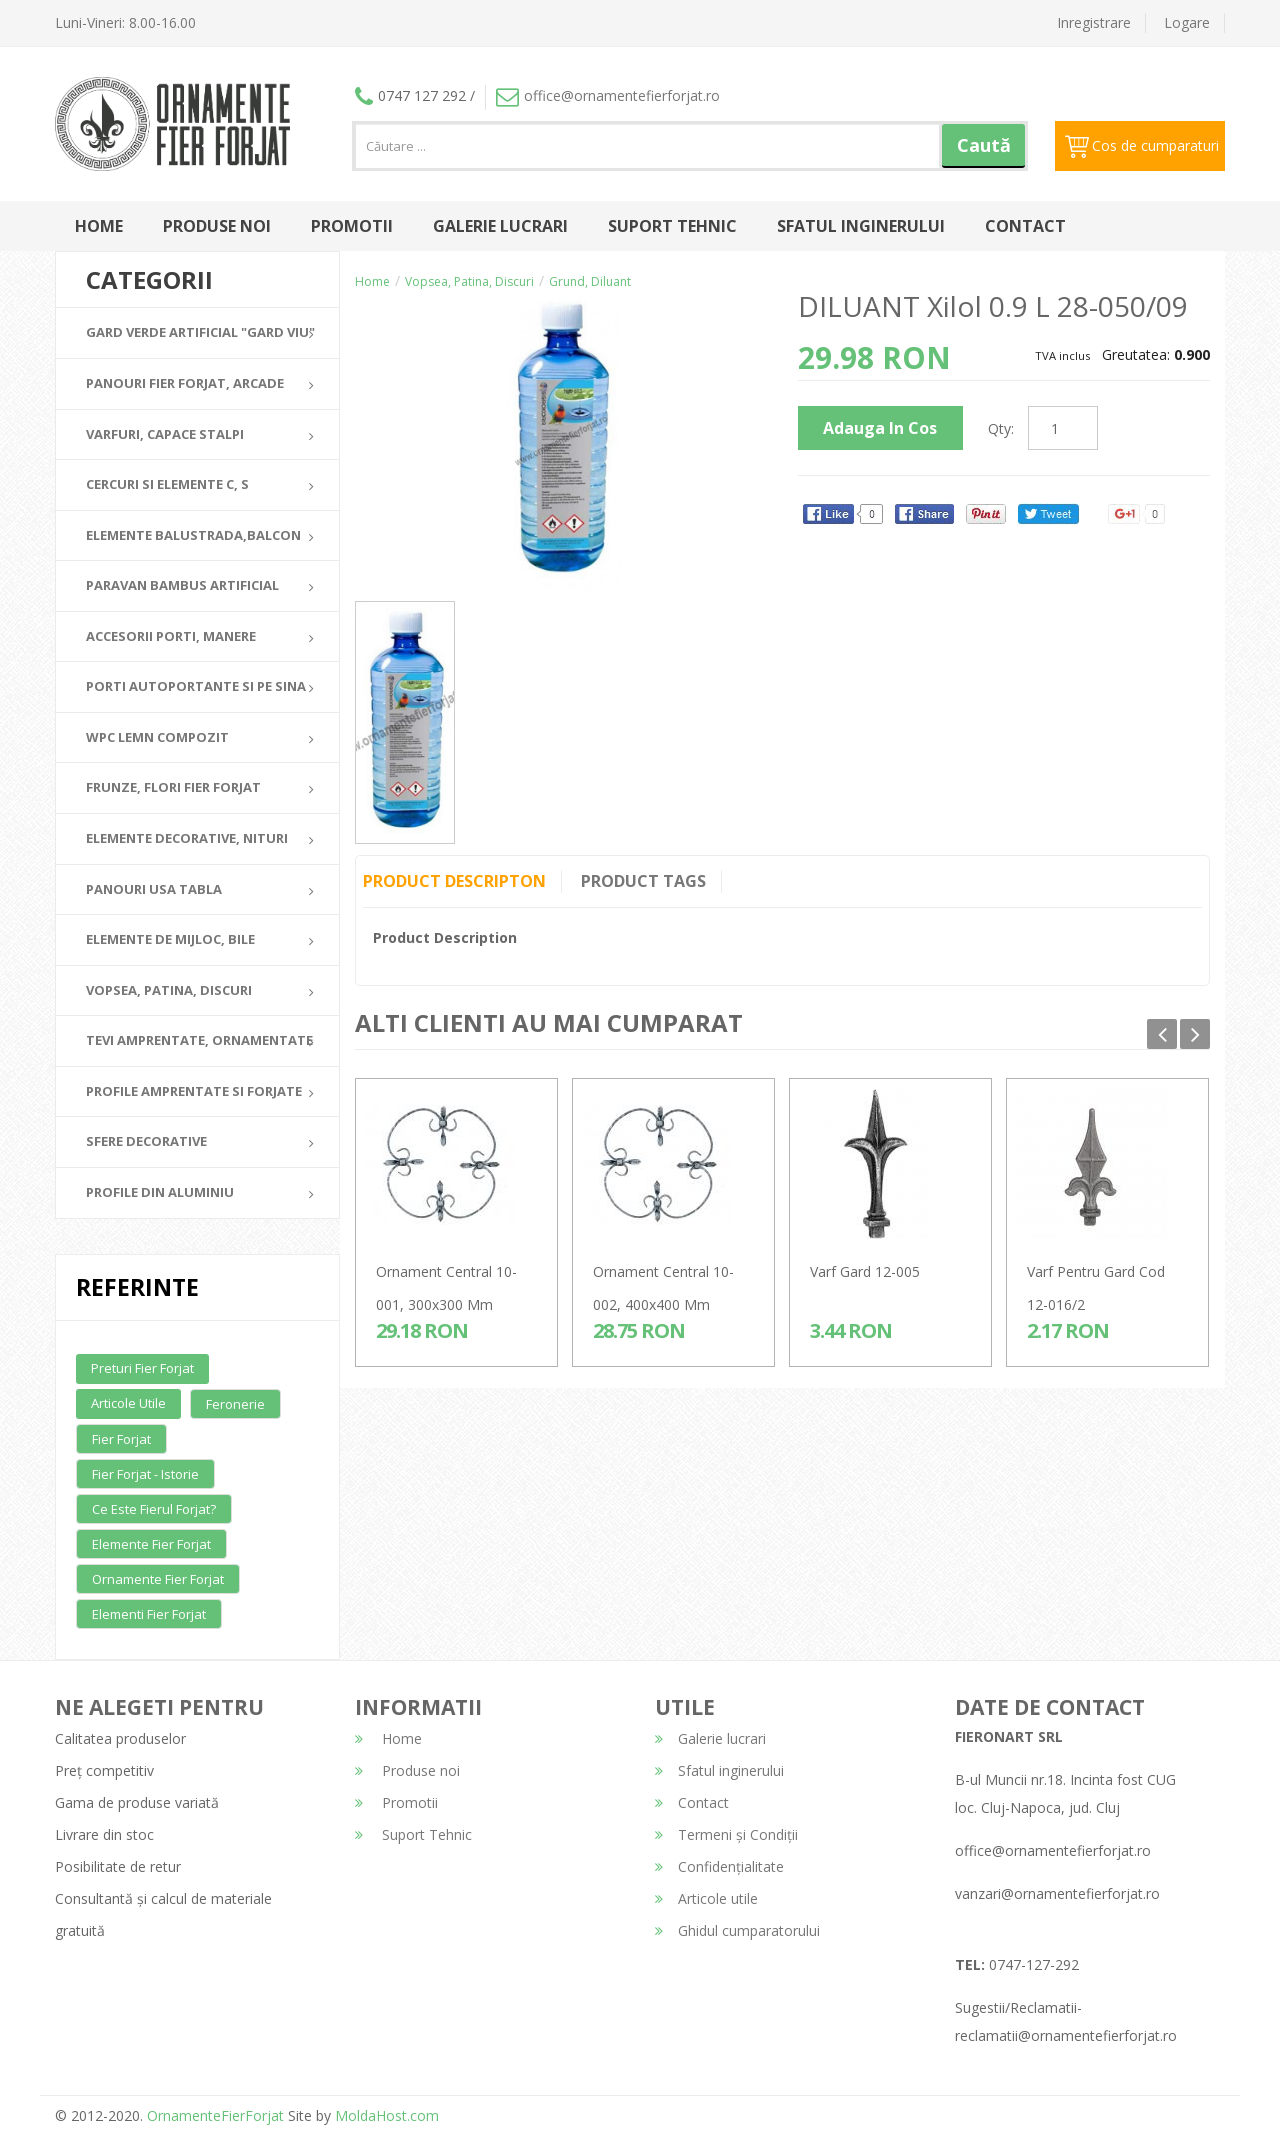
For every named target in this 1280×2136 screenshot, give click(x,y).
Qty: (1001, 428)
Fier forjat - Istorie (145, 1474)
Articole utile (128, 1403)
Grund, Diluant (590, 281)
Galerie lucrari (500, 226)
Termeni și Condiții (726, 1834)
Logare (1187, 22)
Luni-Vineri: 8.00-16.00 (125, 22)
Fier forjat (121, 1439)
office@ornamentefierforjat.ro (608, 95)
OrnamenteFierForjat (213, 2115)
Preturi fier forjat (142, 1368)
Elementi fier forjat (149, 1614)
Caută (984, 145)
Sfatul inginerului (861, 226)
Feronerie (235, 1404)
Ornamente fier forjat (158, 1579)
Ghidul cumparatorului (737, 1930)
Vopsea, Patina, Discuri (469, 281)
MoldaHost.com (387, 2115)
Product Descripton (454, 881)
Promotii (352, 226)
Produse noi (217, 226)
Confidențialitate (719, 1866)
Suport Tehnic (672, 226)
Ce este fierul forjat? (154, 1509)
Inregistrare (1094, 22)
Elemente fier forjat (151, 1544)
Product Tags (643, 881)
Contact (1025, 226)
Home (99, 226)
